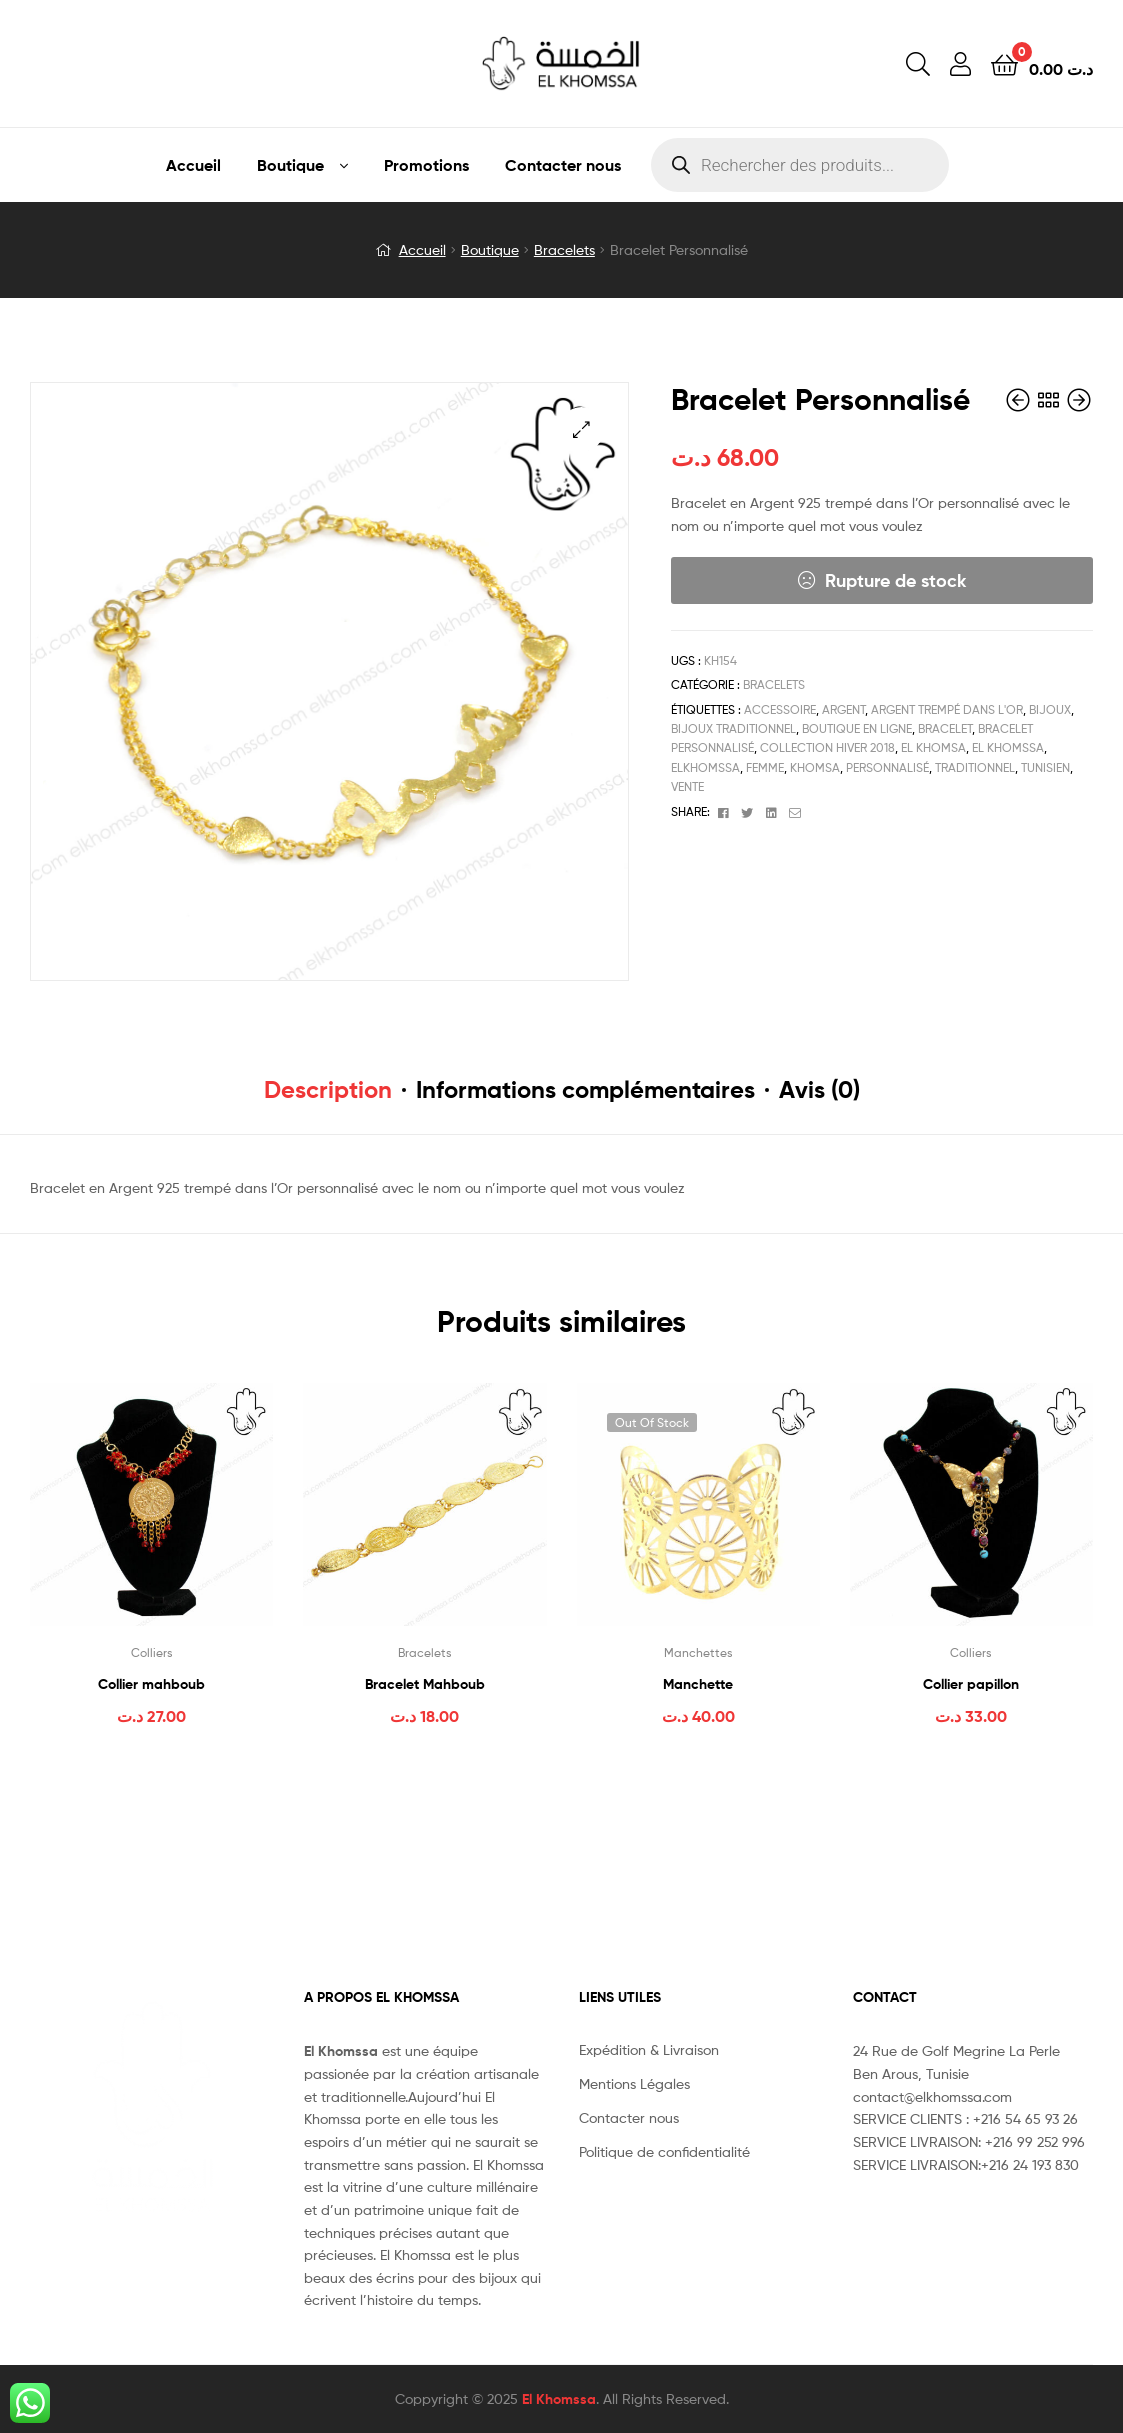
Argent (843, 709)
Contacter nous (563, 165)
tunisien (1045, 767)
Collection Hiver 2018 (827, 747)
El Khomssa (559, 2399)
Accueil (193, 165)
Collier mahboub (151, 1684)
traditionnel (975, 767)
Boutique (290, 165)
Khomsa (815, 767)
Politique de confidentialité (664, 2151)
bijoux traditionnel (733, 728)
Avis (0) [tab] (819, 1089)
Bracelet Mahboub (425, 1684)
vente (687, 786)
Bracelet (945, 728)
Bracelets (564, 249)
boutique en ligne (857, 728)
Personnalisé (887, 767)
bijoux (1050, 709)
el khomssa (1008, 747)
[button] (581, 429)
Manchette (698, 1684)
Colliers (152, 1652)
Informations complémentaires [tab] (585, 1089)
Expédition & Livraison (649, 2049)
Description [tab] (328, 1089)
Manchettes (698, 1652)
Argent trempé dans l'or (947, 709)
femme (765, 767)
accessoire (780, 709)
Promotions (426, 165)
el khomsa (933, 747)
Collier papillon (971, 1684)
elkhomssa (705, 767)
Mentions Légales (634, 2083)
